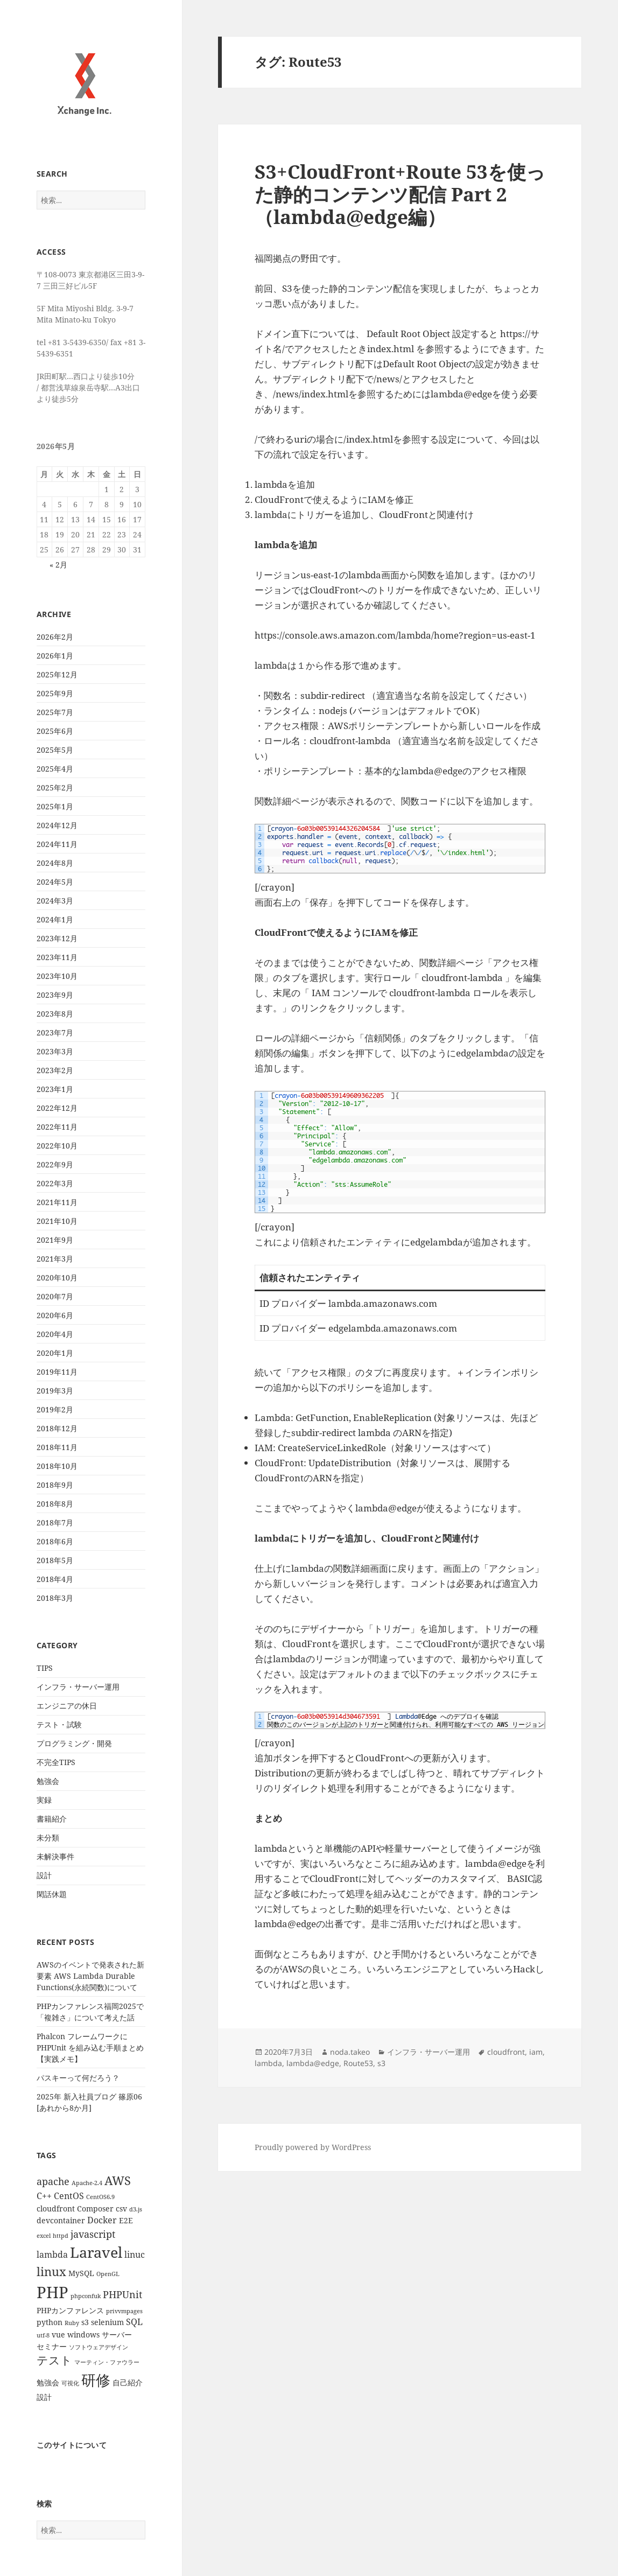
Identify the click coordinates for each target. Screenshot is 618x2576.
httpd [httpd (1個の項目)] (60, 2235)
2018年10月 (57, 1466)
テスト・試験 (59, 1724)
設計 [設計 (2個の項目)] (44, 2397)
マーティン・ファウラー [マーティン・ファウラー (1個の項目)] (106, 2362)
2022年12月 (57, 1108)
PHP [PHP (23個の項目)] (52, 2292)
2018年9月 (55, 1485)
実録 (44, 1800)
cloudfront (506, 2052)
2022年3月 (55, 1183)
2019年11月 (57, 1372)
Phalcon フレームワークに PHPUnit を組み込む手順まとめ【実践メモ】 (90, 2047)
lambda (268, 2063)
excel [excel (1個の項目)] (44, 2235)
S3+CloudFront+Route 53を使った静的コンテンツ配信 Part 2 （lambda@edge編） (400, 194)
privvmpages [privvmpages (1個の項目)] (124, 2311)
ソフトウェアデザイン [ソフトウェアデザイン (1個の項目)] (98, 2347)
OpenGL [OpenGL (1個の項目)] (108, 2274)
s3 (381, 2063)
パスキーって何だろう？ (78, 2078)
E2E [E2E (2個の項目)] (126, 2220)
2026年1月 (55, 655)
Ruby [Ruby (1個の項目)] (72, 2323)
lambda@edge (312, 2063)
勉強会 (48, 1781)
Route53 (358, 2063)
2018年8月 (55, 1504)
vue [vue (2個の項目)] (58, 2334)
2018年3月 (55, 1598)
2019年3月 (55, 1390)
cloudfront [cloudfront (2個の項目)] (56, 2208)
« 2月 (58, 564)
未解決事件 (55, 1856)
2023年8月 (55, 1014)
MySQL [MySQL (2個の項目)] (81, 2273)
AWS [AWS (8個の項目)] (117, 2180)
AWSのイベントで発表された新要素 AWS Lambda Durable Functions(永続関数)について (90, 1975)
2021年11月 (57, 1202)
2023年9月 (55, 995)
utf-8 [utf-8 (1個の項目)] (43, 2335)
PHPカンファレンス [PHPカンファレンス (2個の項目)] (70, 2310)
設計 (44, 1875)
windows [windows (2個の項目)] (83, 2334)
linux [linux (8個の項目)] (51, 2271)
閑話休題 (52, 1894)
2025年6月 (55, 731)
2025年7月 (55, 712)
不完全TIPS (56, 1762)
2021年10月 (57, 1221)
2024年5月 (55, 882)
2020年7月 (55, 1296)
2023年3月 (55, 1051)
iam (536, 2052)
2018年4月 (55, 1579)
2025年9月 (55, 693)
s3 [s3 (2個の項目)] (85, 2322)
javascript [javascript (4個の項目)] (93, 2234)
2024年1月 (55, 919)
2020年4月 (55, 1334)
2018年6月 (55, 1541)
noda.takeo (350, 2052)
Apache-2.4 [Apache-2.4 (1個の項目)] (87, 2183)
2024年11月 (57, 844)
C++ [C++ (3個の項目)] (44, 2196)
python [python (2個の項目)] (49, 2322)
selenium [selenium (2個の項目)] (107, 2322)
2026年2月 (55, 637)
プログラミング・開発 (74, 1743)
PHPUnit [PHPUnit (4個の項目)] (122, 2294)
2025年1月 (55, 806)
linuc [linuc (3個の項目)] (134, 2254)
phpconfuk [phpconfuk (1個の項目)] (86, 2296)
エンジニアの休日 (67, 1705)
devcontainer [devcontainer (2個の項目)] (61, 2220)
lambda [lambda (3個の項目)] (52, 2254)
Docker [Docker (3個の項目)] (102, 2220)
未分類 (48, 1837)
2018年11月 (57, 1447)
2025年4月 (55, 769)
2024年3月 (55, 900)
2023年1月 (55, 1089)
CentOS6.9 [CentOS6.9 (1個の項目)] (100, 2197)
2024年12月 (57, 825)
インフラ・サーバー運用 (78, 1687)
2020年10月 (57, 1277)
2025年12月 (57, 674)
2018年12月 (57, 1428)
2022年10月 (57, 1145)
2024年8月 (55, 863)
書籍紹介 (52, 1819)
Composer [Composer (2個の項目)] (95, 2208)
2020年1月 (55, 1353)
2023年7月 (55, 1032)
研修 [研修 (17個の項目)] (95, 2380)
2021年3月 (55, 1259)
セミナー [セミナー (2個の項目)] (52, 2346)
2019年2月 (55, 1409)
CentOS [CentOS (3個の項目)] (69, 2196)
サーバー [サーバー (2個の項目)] (117, 2334)
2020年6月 (55, 1315)
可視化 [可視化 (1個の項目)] (70, 2383)
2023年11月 (57, 957)
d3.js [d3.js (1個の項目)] (135, 2209)
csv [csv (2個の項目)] (121, 2208)
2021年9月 (55, 1240)
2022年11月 (57, 1127)
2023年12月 (57, 938)
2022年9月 (55, 1164)
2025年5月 (55, 750)
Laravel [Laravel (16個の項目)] (96, 2252)
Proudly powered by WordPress (313, 2147)
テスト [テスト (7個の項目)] (54, 2360)
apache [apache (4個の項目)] (53, 2181)
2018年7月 (55, 1522)
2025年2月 (55, 787)
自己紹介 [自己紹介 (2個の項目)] (128, 2382)
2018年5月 (55, 1560)
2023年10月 (57, 976)
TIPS (45, 1668)
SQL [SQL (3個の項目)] (134, 2322)
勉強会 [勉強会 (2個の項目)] (48, 2382)
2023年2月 (55, 1070)
